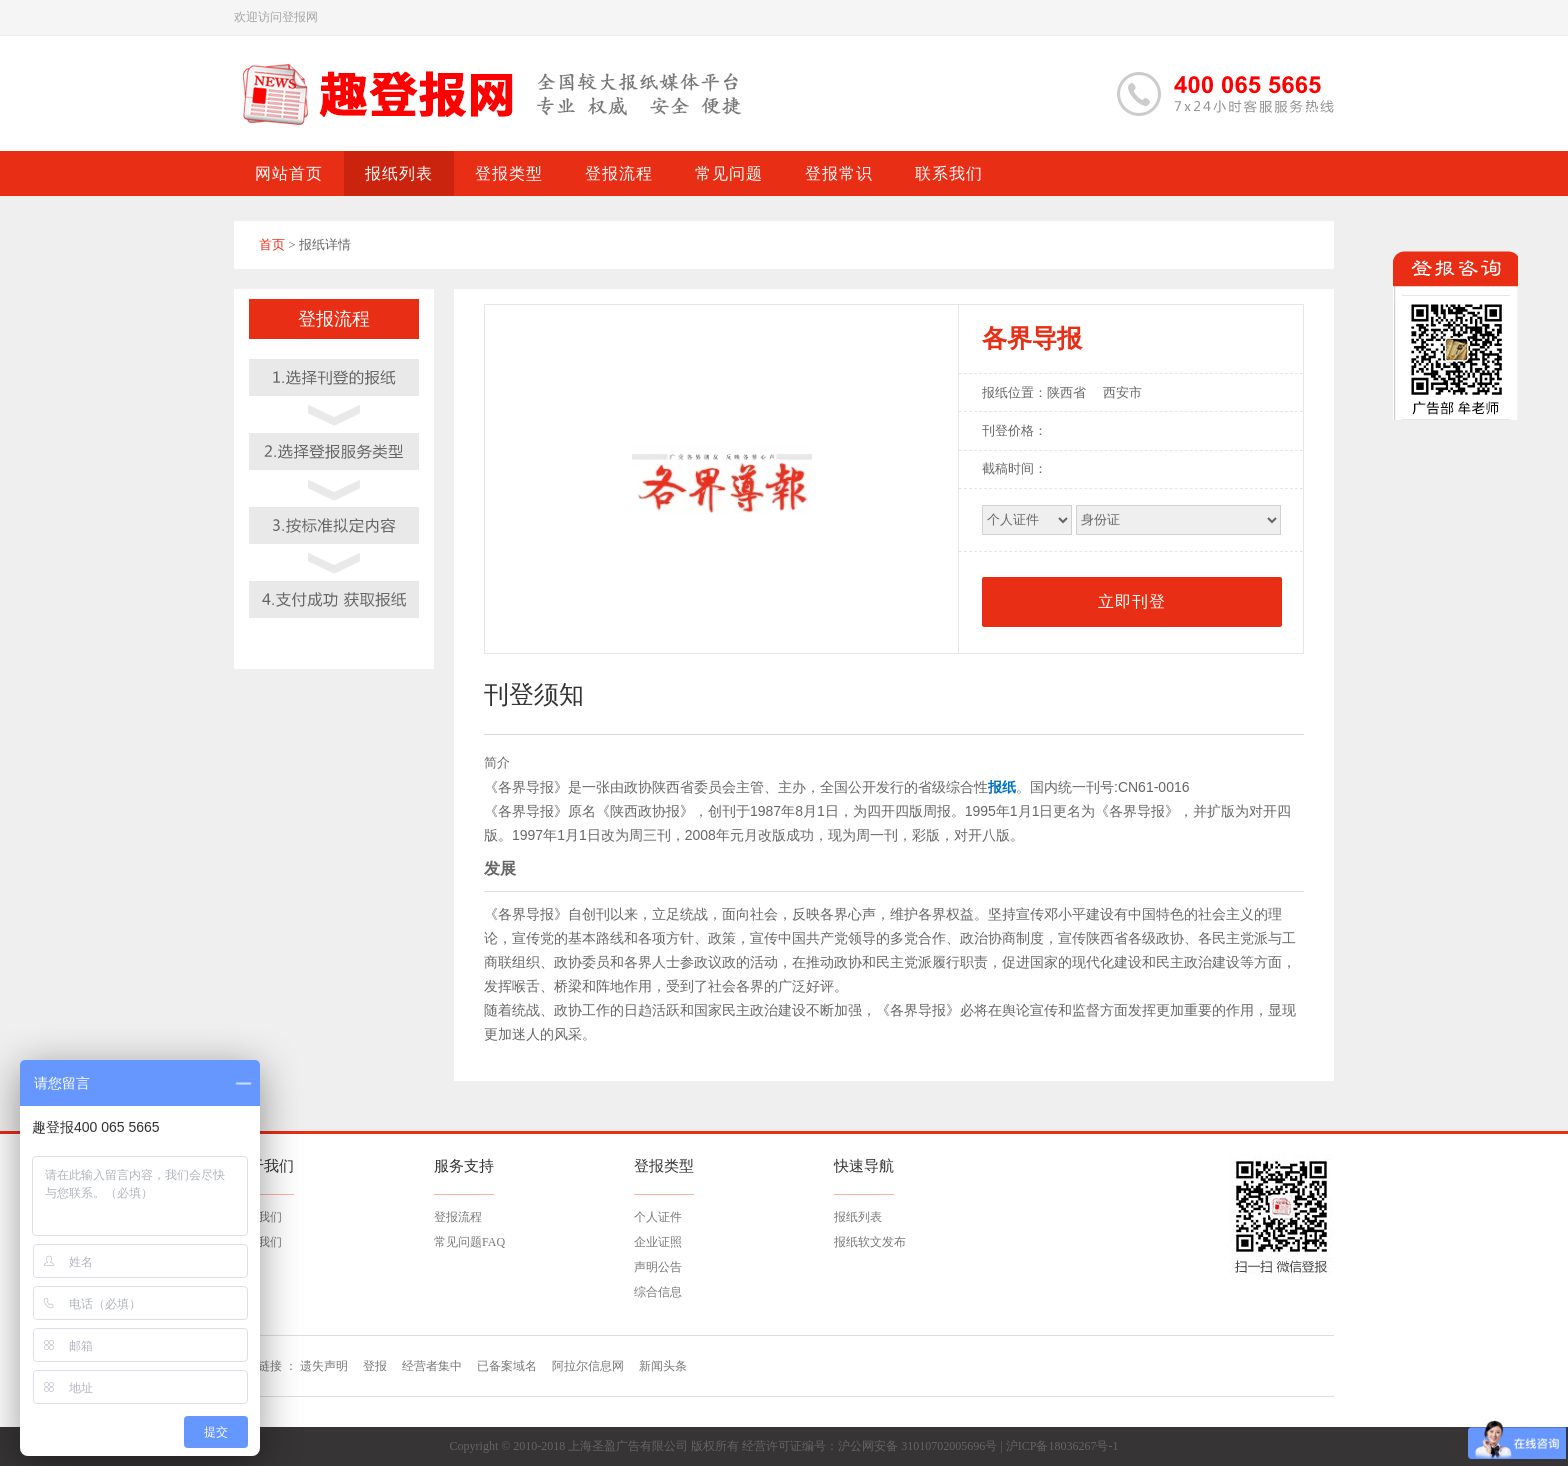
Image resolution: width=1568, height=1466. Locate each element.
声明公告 (658, 1267)
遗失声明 (324, 1366)
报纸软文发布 (870, 1242)
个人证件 (658, 1217)
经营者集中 (432, 1366)
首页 (272, 244)
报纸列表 (858, 1217)
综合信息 (658, 1292)
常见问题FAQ (469, 1242)
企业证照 (658, 1242)
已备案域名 (507, 1366)
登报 (375, 1366)
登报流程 (458, 1217)
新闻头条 (663, 1366)
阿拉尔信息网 (588, 1366)
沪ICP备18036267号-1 (1062, 1446)
